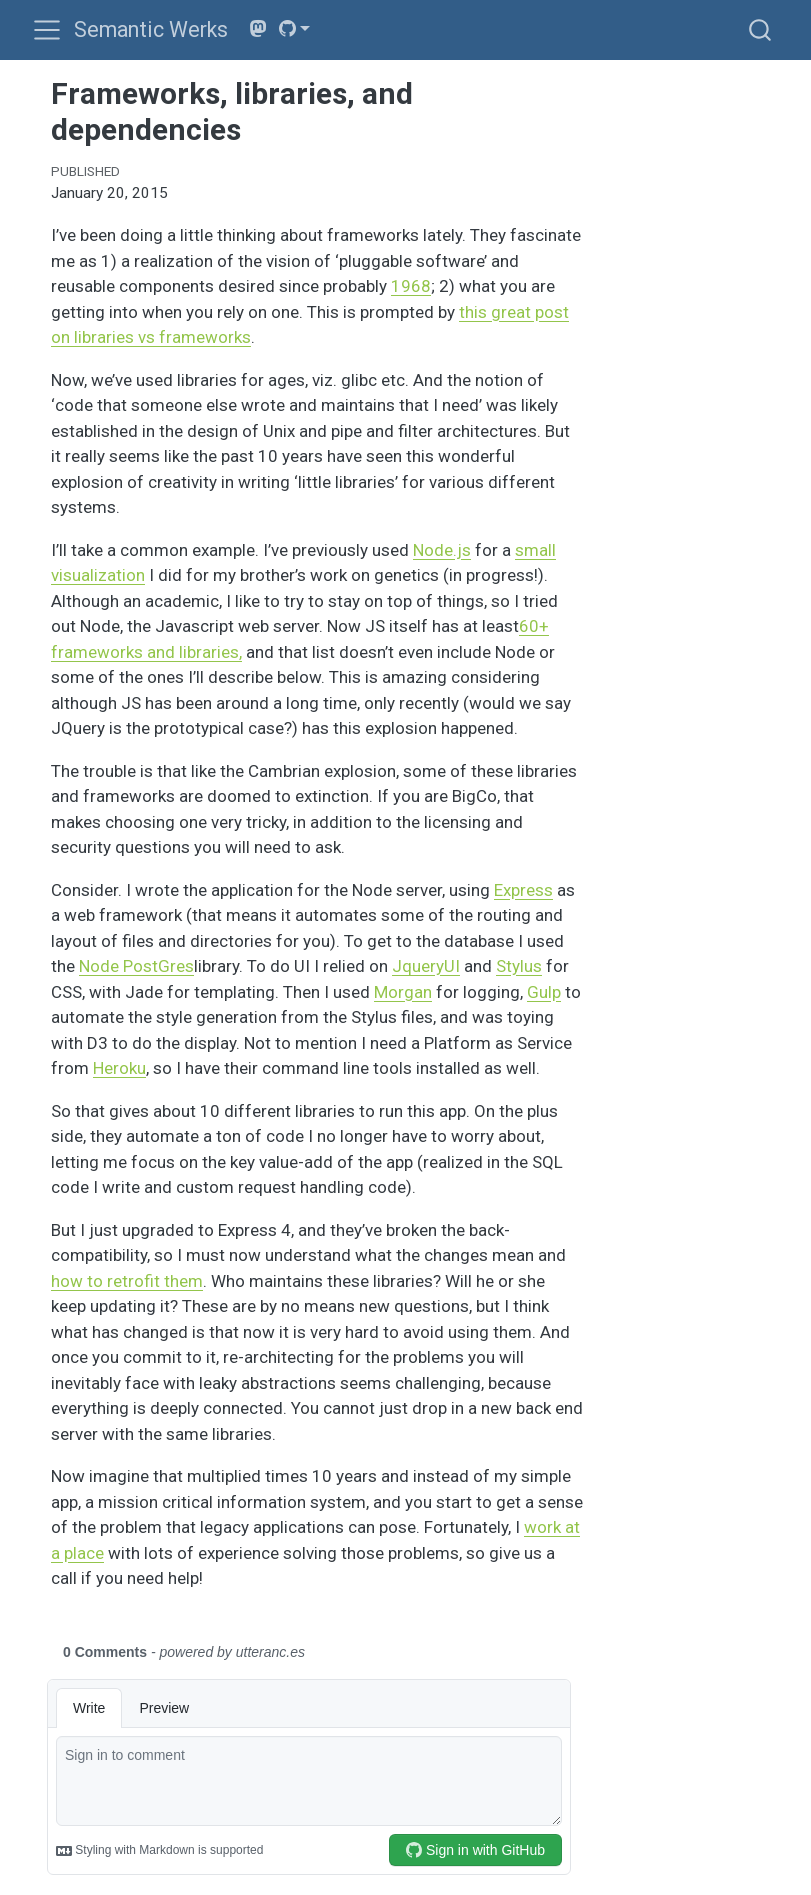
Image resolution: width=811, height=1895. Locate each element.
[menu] (47, 30)
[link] (295, 29)
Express (523, 890)
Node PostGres (136, 966)
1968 (411, 286)
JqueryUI (426, 966)
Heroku (119, 1068)
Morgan (403, 992)
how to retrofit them (127, 1281)
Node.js (442, 550)
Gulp (544, 992)
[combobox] (761, 29)
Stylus (519, 966)
